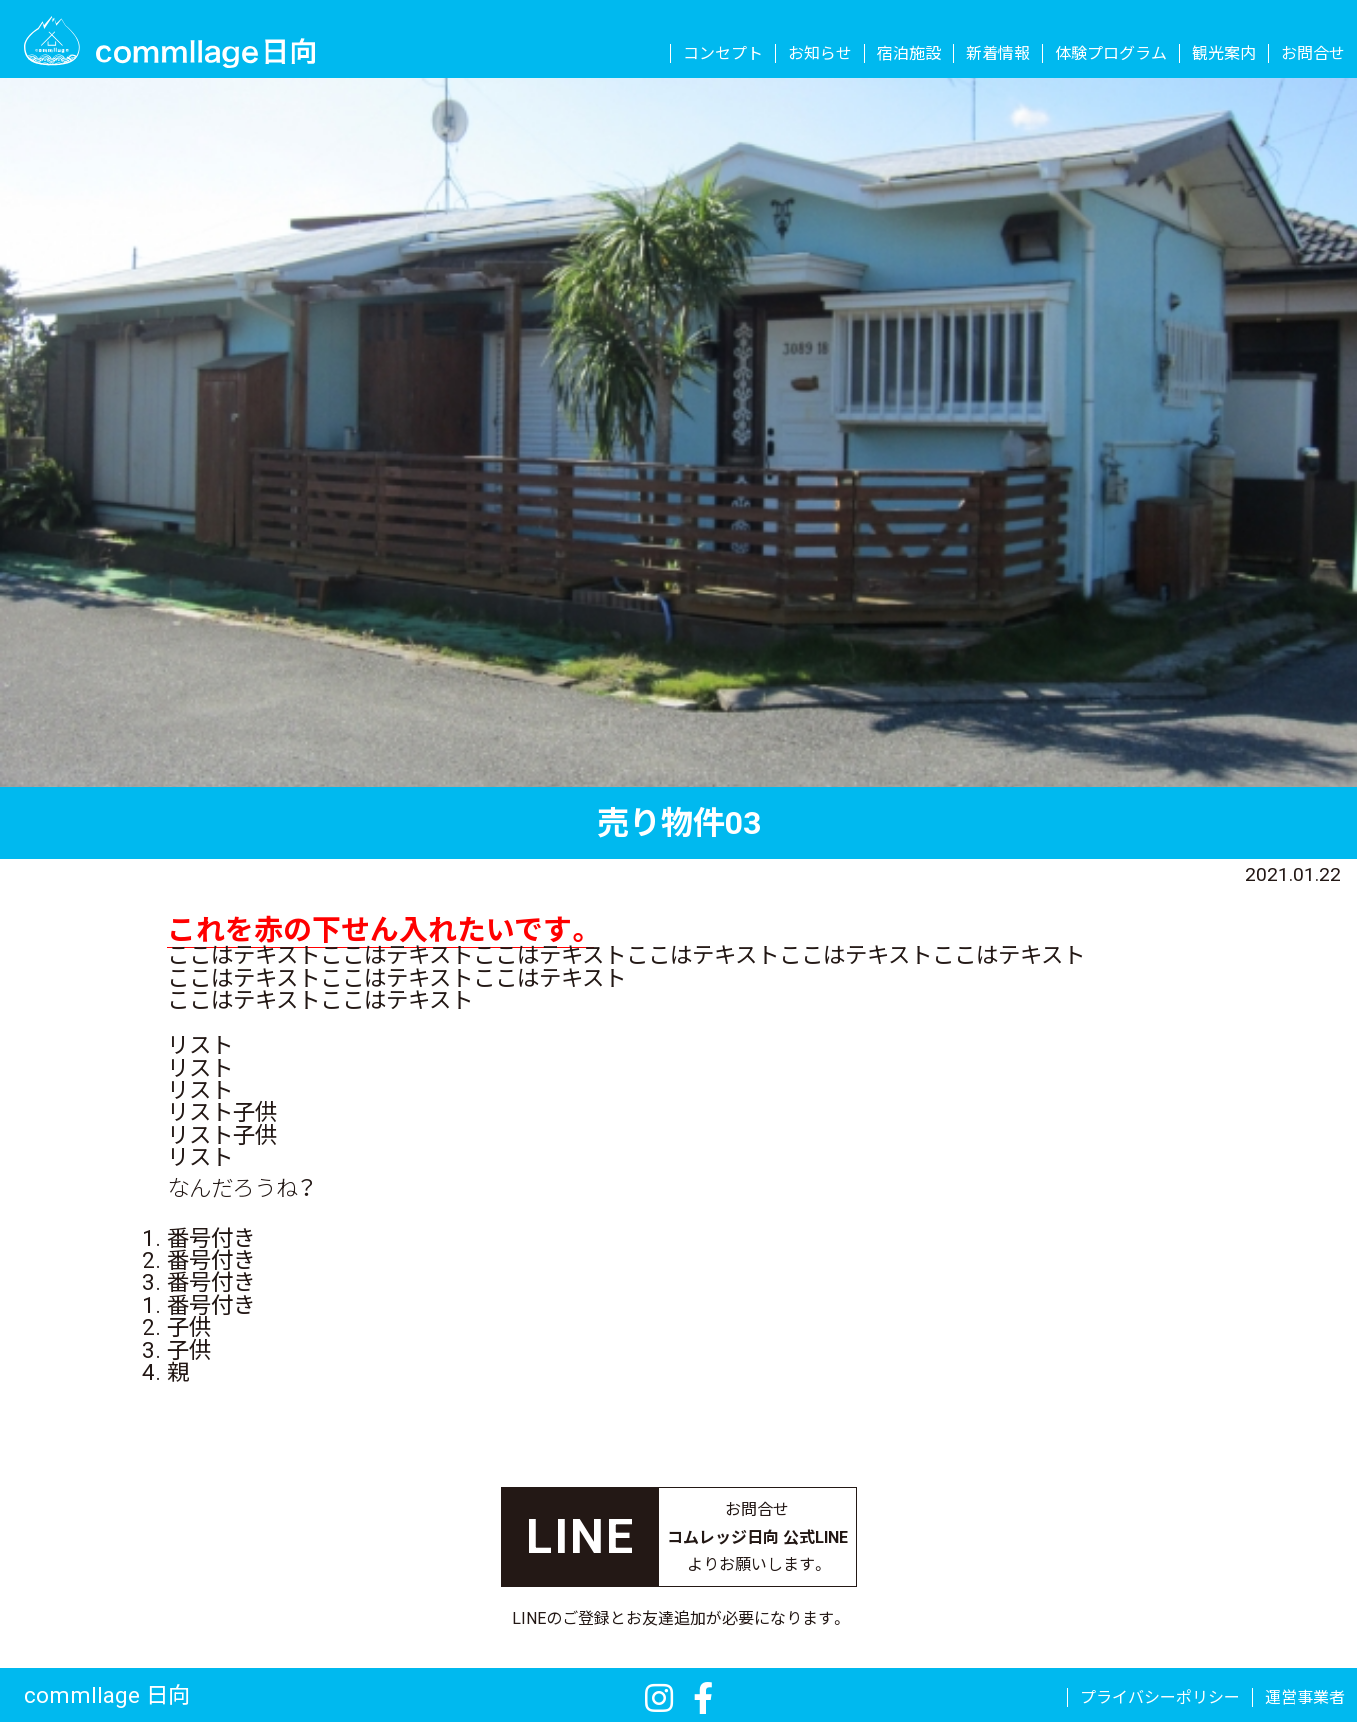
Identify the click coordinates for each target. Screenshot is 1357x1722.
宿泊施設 (909, 54)
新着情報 (998, 54)
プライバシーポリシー (1160, 1697)
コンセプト (723, 54)
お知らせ (820, 54)
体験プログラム (1111, 54)
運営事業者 (1305, 1697)
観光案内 (1224, 54)
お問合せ (1313, 54)
